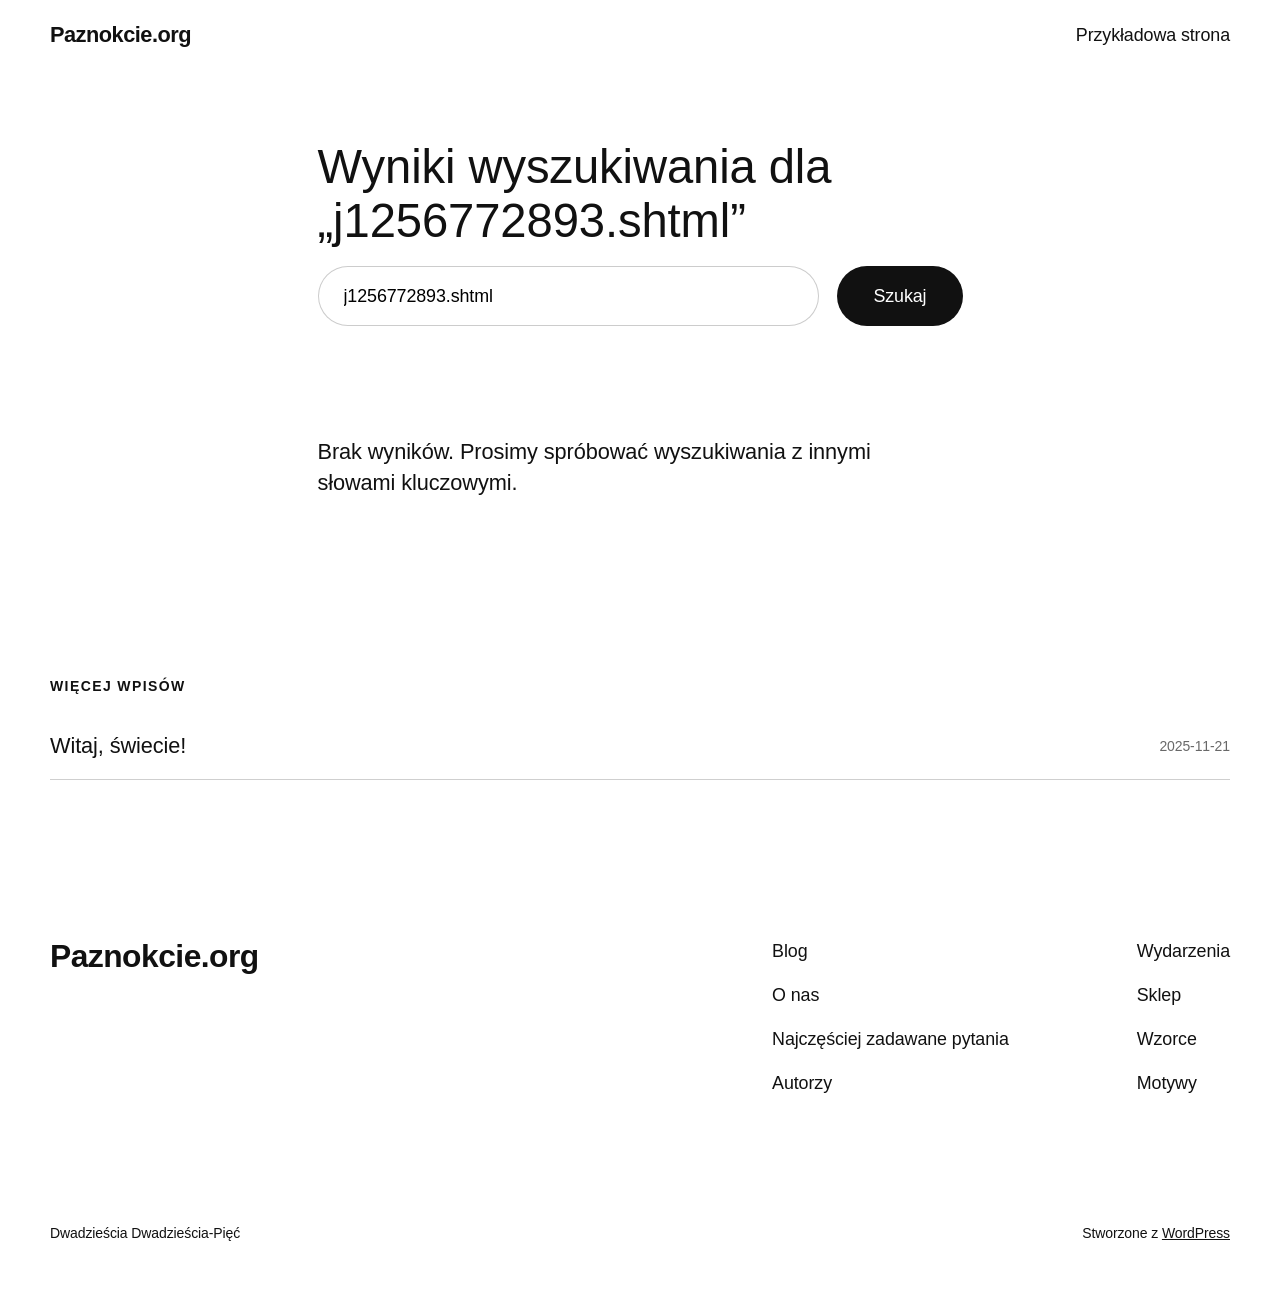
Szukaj (899, 296)
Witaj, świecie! (118, 746)
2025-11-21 (1194, 746)
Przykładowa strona (1153, 35)
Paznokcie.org (120, 34)
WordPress (1196, 1233)
